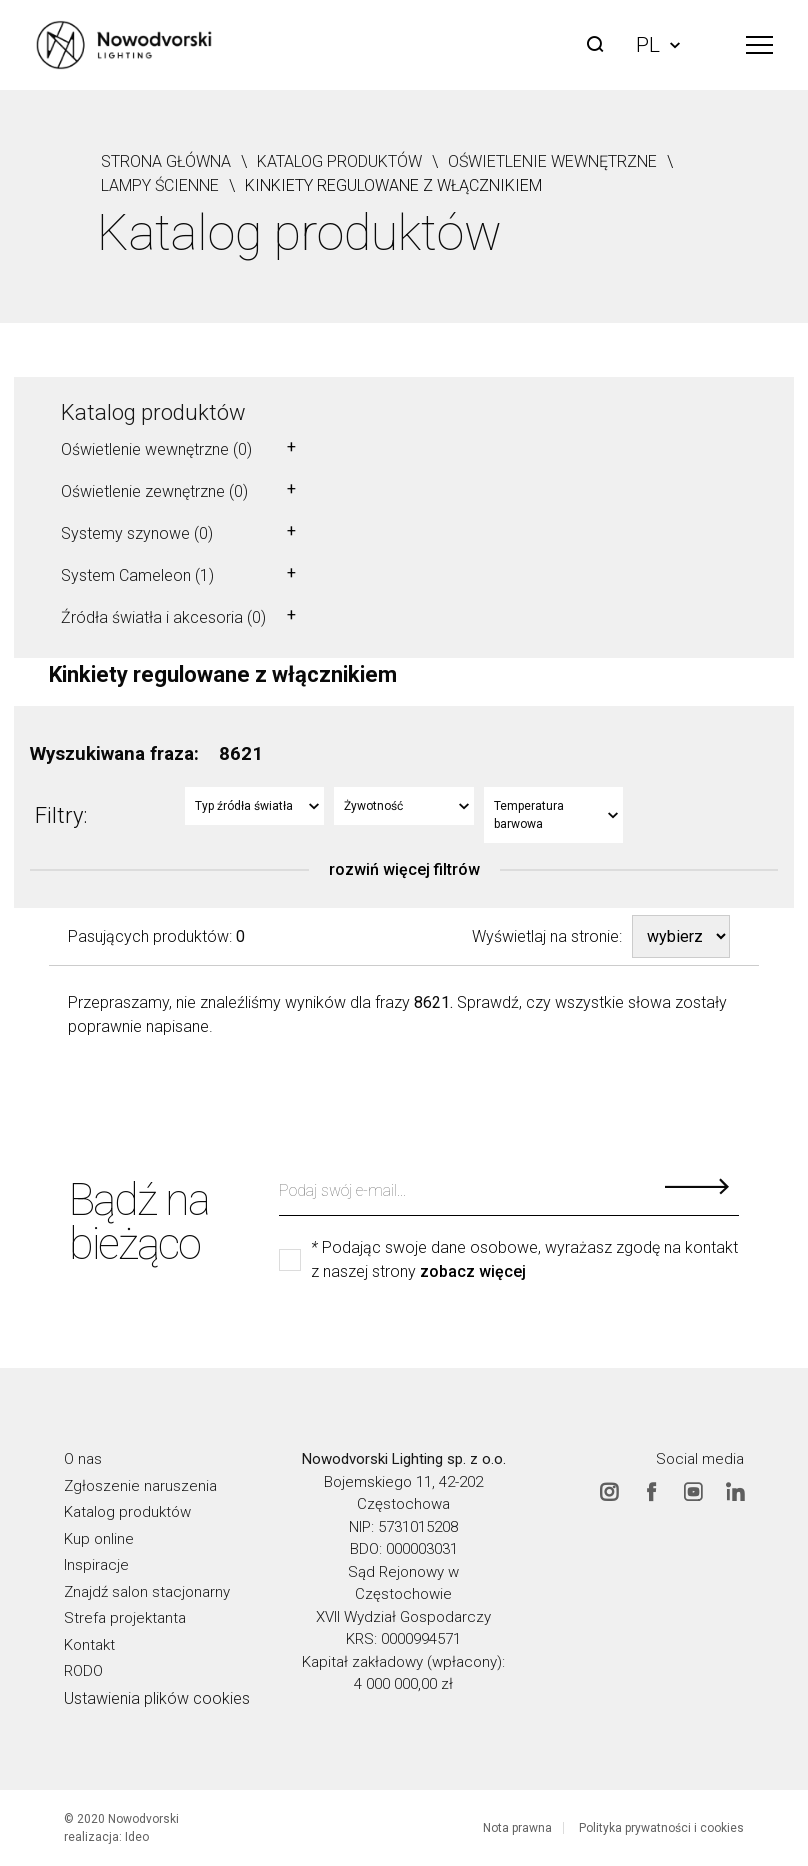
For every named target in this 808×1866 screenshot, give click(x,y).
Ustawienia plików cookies (157, 1697)
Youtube (693, 1491)
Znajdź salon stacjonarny (147, 1591)
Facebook (651, 1491)
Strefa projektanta (125, 1618)
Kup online (99, 1538)
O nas (83, 1459)
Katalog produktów (153, 412)
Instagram (609, 1491)
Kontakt (89, 1644)
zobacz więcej (473, 1272)
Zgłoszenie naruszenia (140, 1485)
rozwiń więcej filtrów (404, 870)
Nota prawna (517, 1828)
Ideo (137, 1837)
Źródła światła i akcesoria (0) (163, 617)
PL (658, 45)
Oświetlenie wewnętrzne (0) (156, 449)
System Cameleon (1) (137, 575)
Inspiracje (96, 1565)
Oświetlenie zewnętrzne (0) (154, 491)
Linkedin (735, 1491)
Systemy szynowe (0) (137, 533)
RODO (83, 1671)
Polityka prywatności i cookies (661, 1828)
